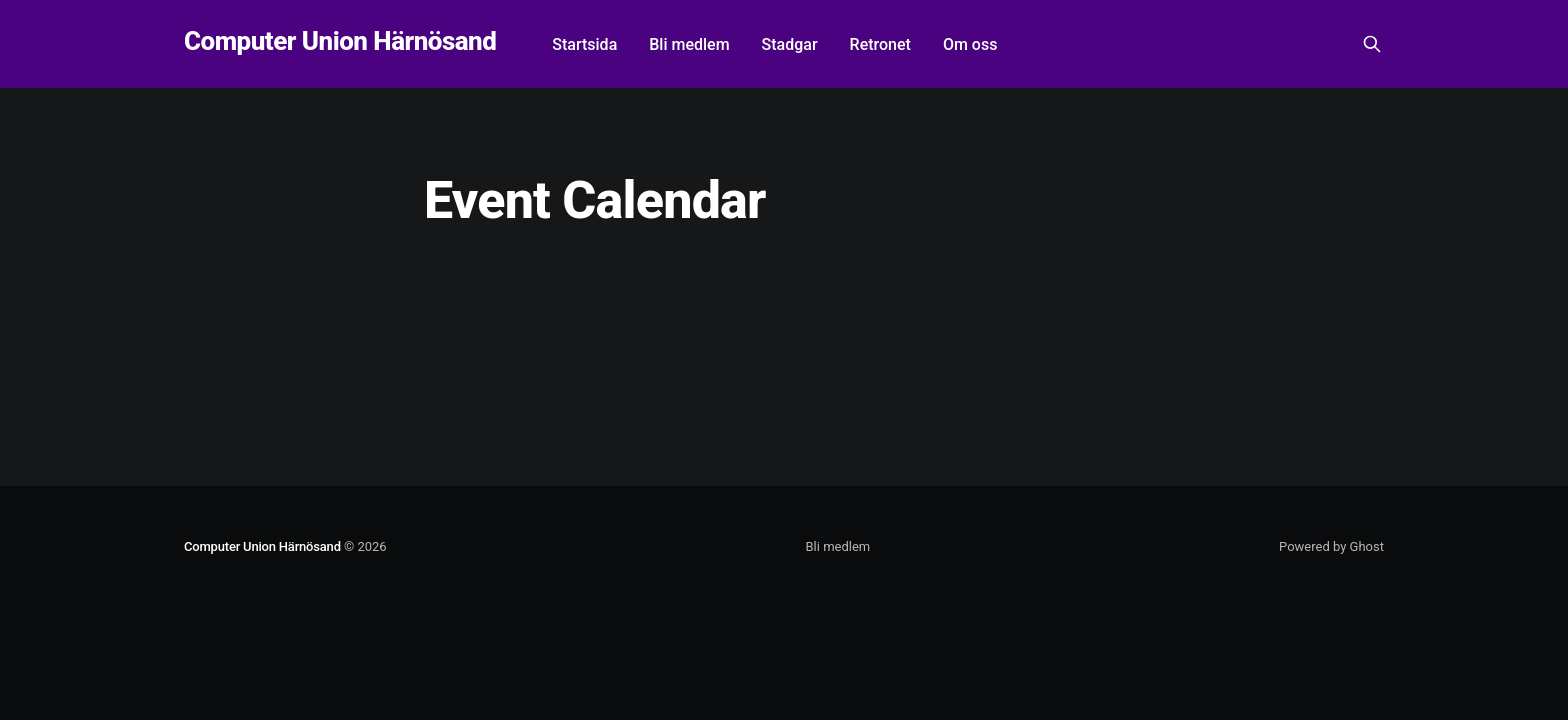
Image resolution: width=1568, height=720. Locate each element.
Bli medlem (689, 44)
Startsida (584, 44)
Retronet (880, 44)
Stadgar (790, 44)
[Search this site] (1372, 44)
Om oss (970, 44)
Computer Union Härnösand (340, 41)
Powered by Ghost (1331, 546)
